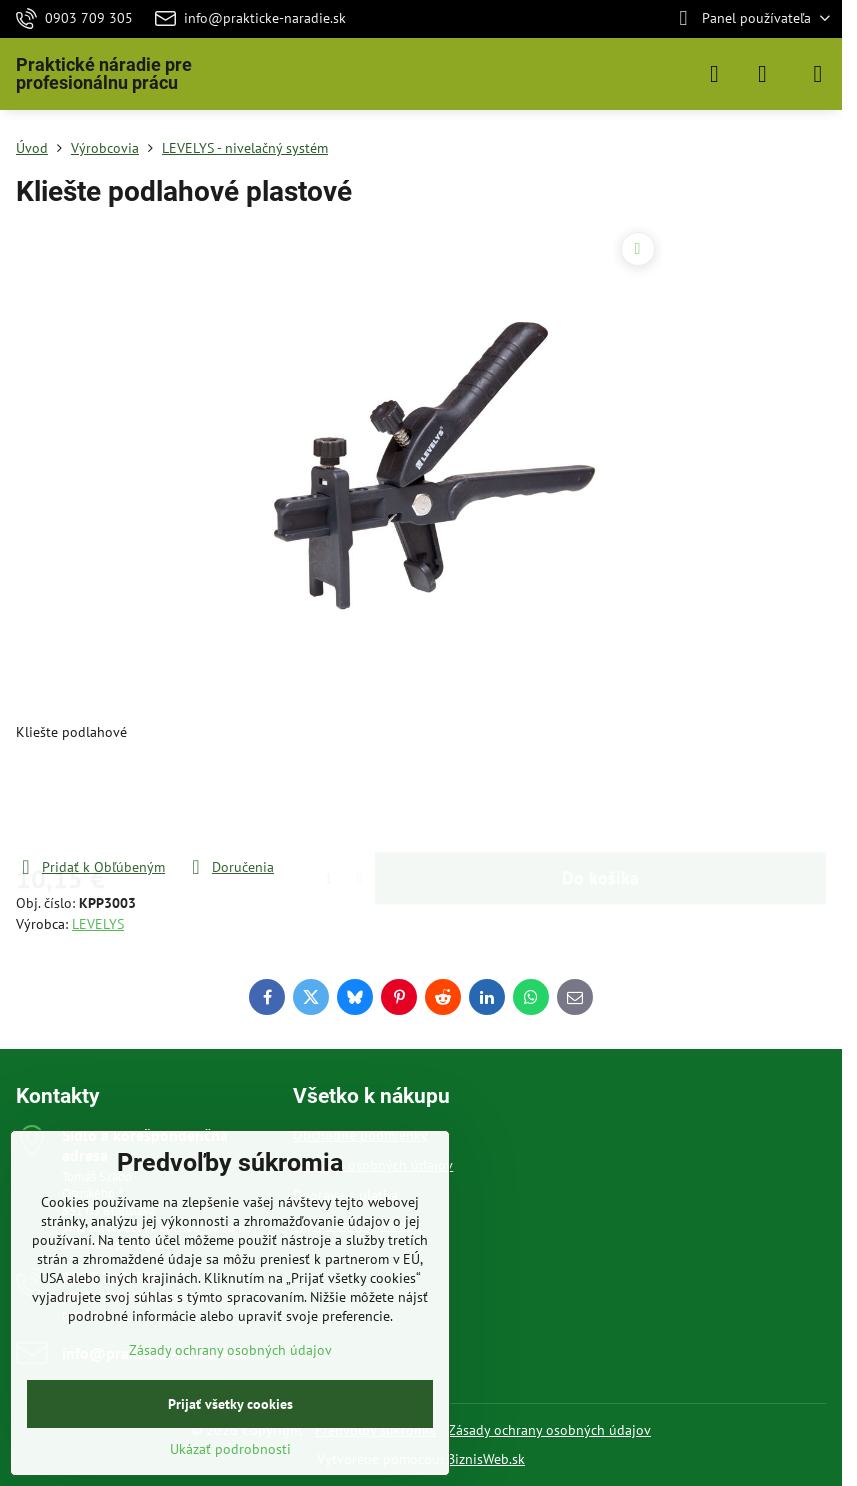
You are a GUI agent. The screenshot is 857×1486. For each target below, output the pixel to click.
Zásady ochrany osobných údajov (549, 1430)
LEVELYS (98, 924)
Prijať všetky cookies (230, 1404)
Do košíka (600, 799)
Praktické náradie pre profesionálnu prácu (104, 74)
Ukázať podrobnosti (230, 1449)
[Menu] (818, 74)
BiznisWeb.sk (486, 1459)
